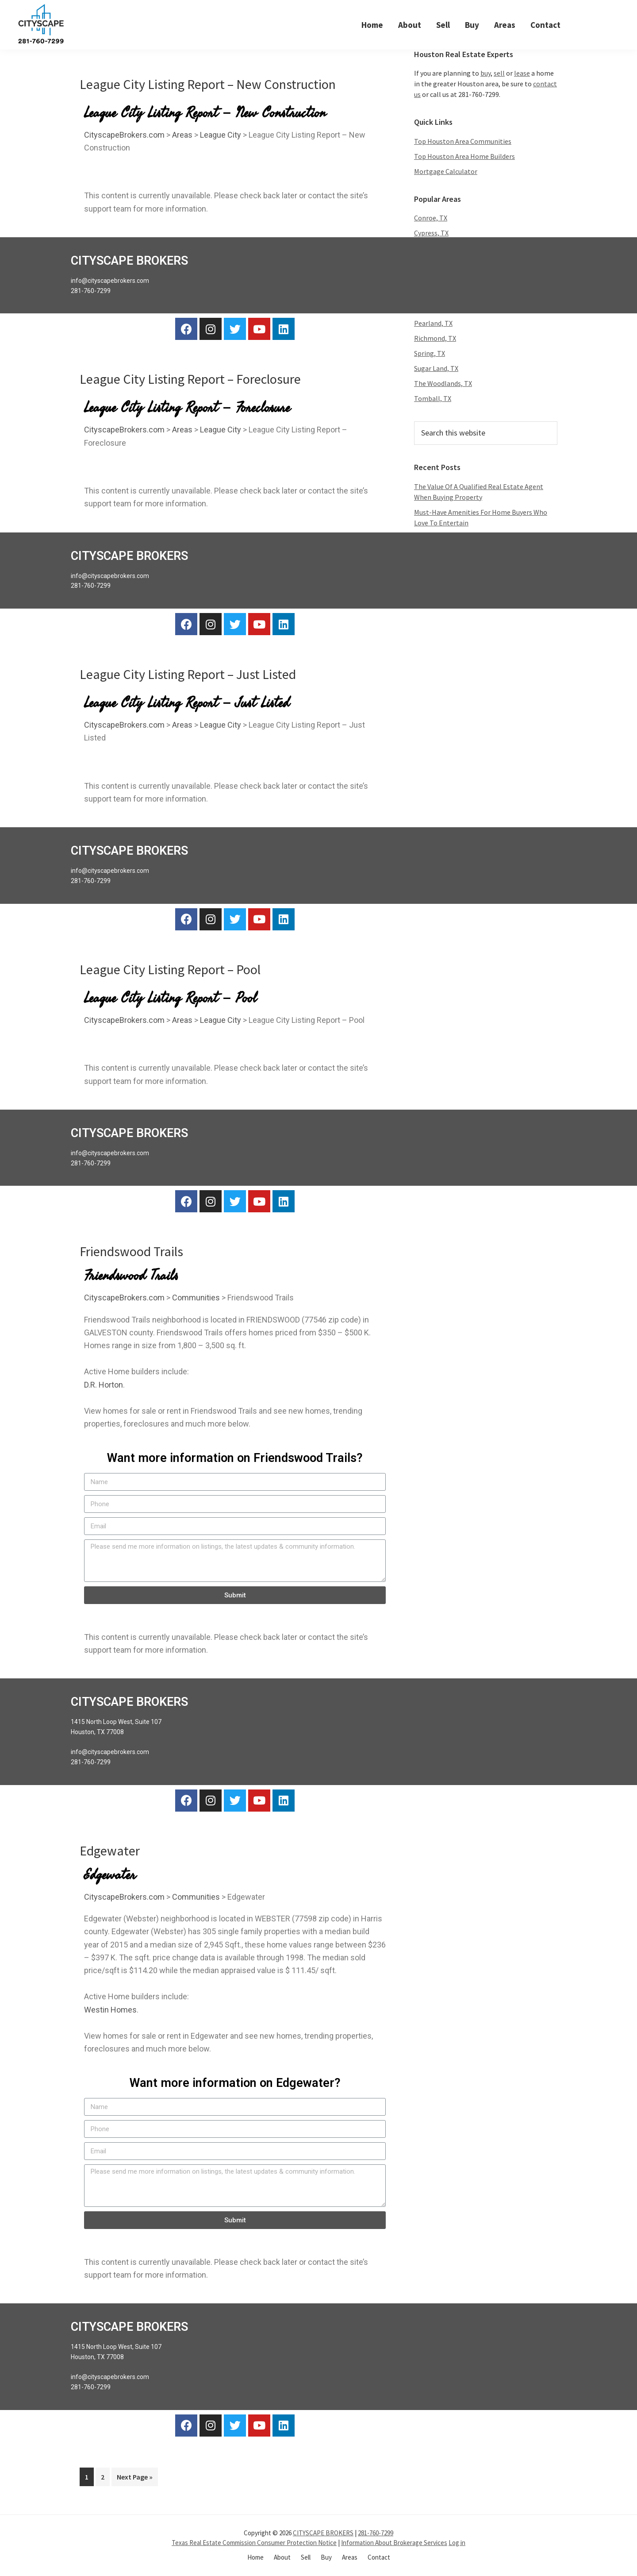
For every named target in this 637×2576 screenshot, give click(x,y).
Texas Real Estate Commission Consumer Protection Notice (254, 2543)
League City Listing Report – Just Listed (188, 674)
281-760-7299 (375, 2533)
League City (220, 134)
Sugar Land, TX (436, 368)
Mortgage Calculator (445, 171)
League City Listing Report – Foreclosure (190, 379)
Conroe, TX (430, 218)
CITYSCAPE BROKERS (323, 2533)
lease (522, 73)
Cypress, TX (431, 233)
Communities (196, 1298)
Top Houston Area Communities (462, 141)
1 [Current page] (89, 2475)
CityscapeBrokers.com (124, 134)
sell (499, 73)
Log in (457, 2543)
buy (485, 73)
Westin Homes (110, 2009)
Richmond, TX (435, 338)
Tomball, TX (432, 398)
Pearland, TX (433, 323)
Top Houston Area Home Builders (464, 156)
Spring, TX (429, 353)
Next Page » (134, 2475)
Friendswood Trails (131, 1251)
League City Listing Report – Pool (170, 969)
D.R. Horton (103, 1384)
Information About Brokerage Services (394, 2543)
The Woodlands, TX (443, 383)
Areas (182, 134)
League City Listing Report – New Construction (208, 84)
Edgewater (110, 1851)
